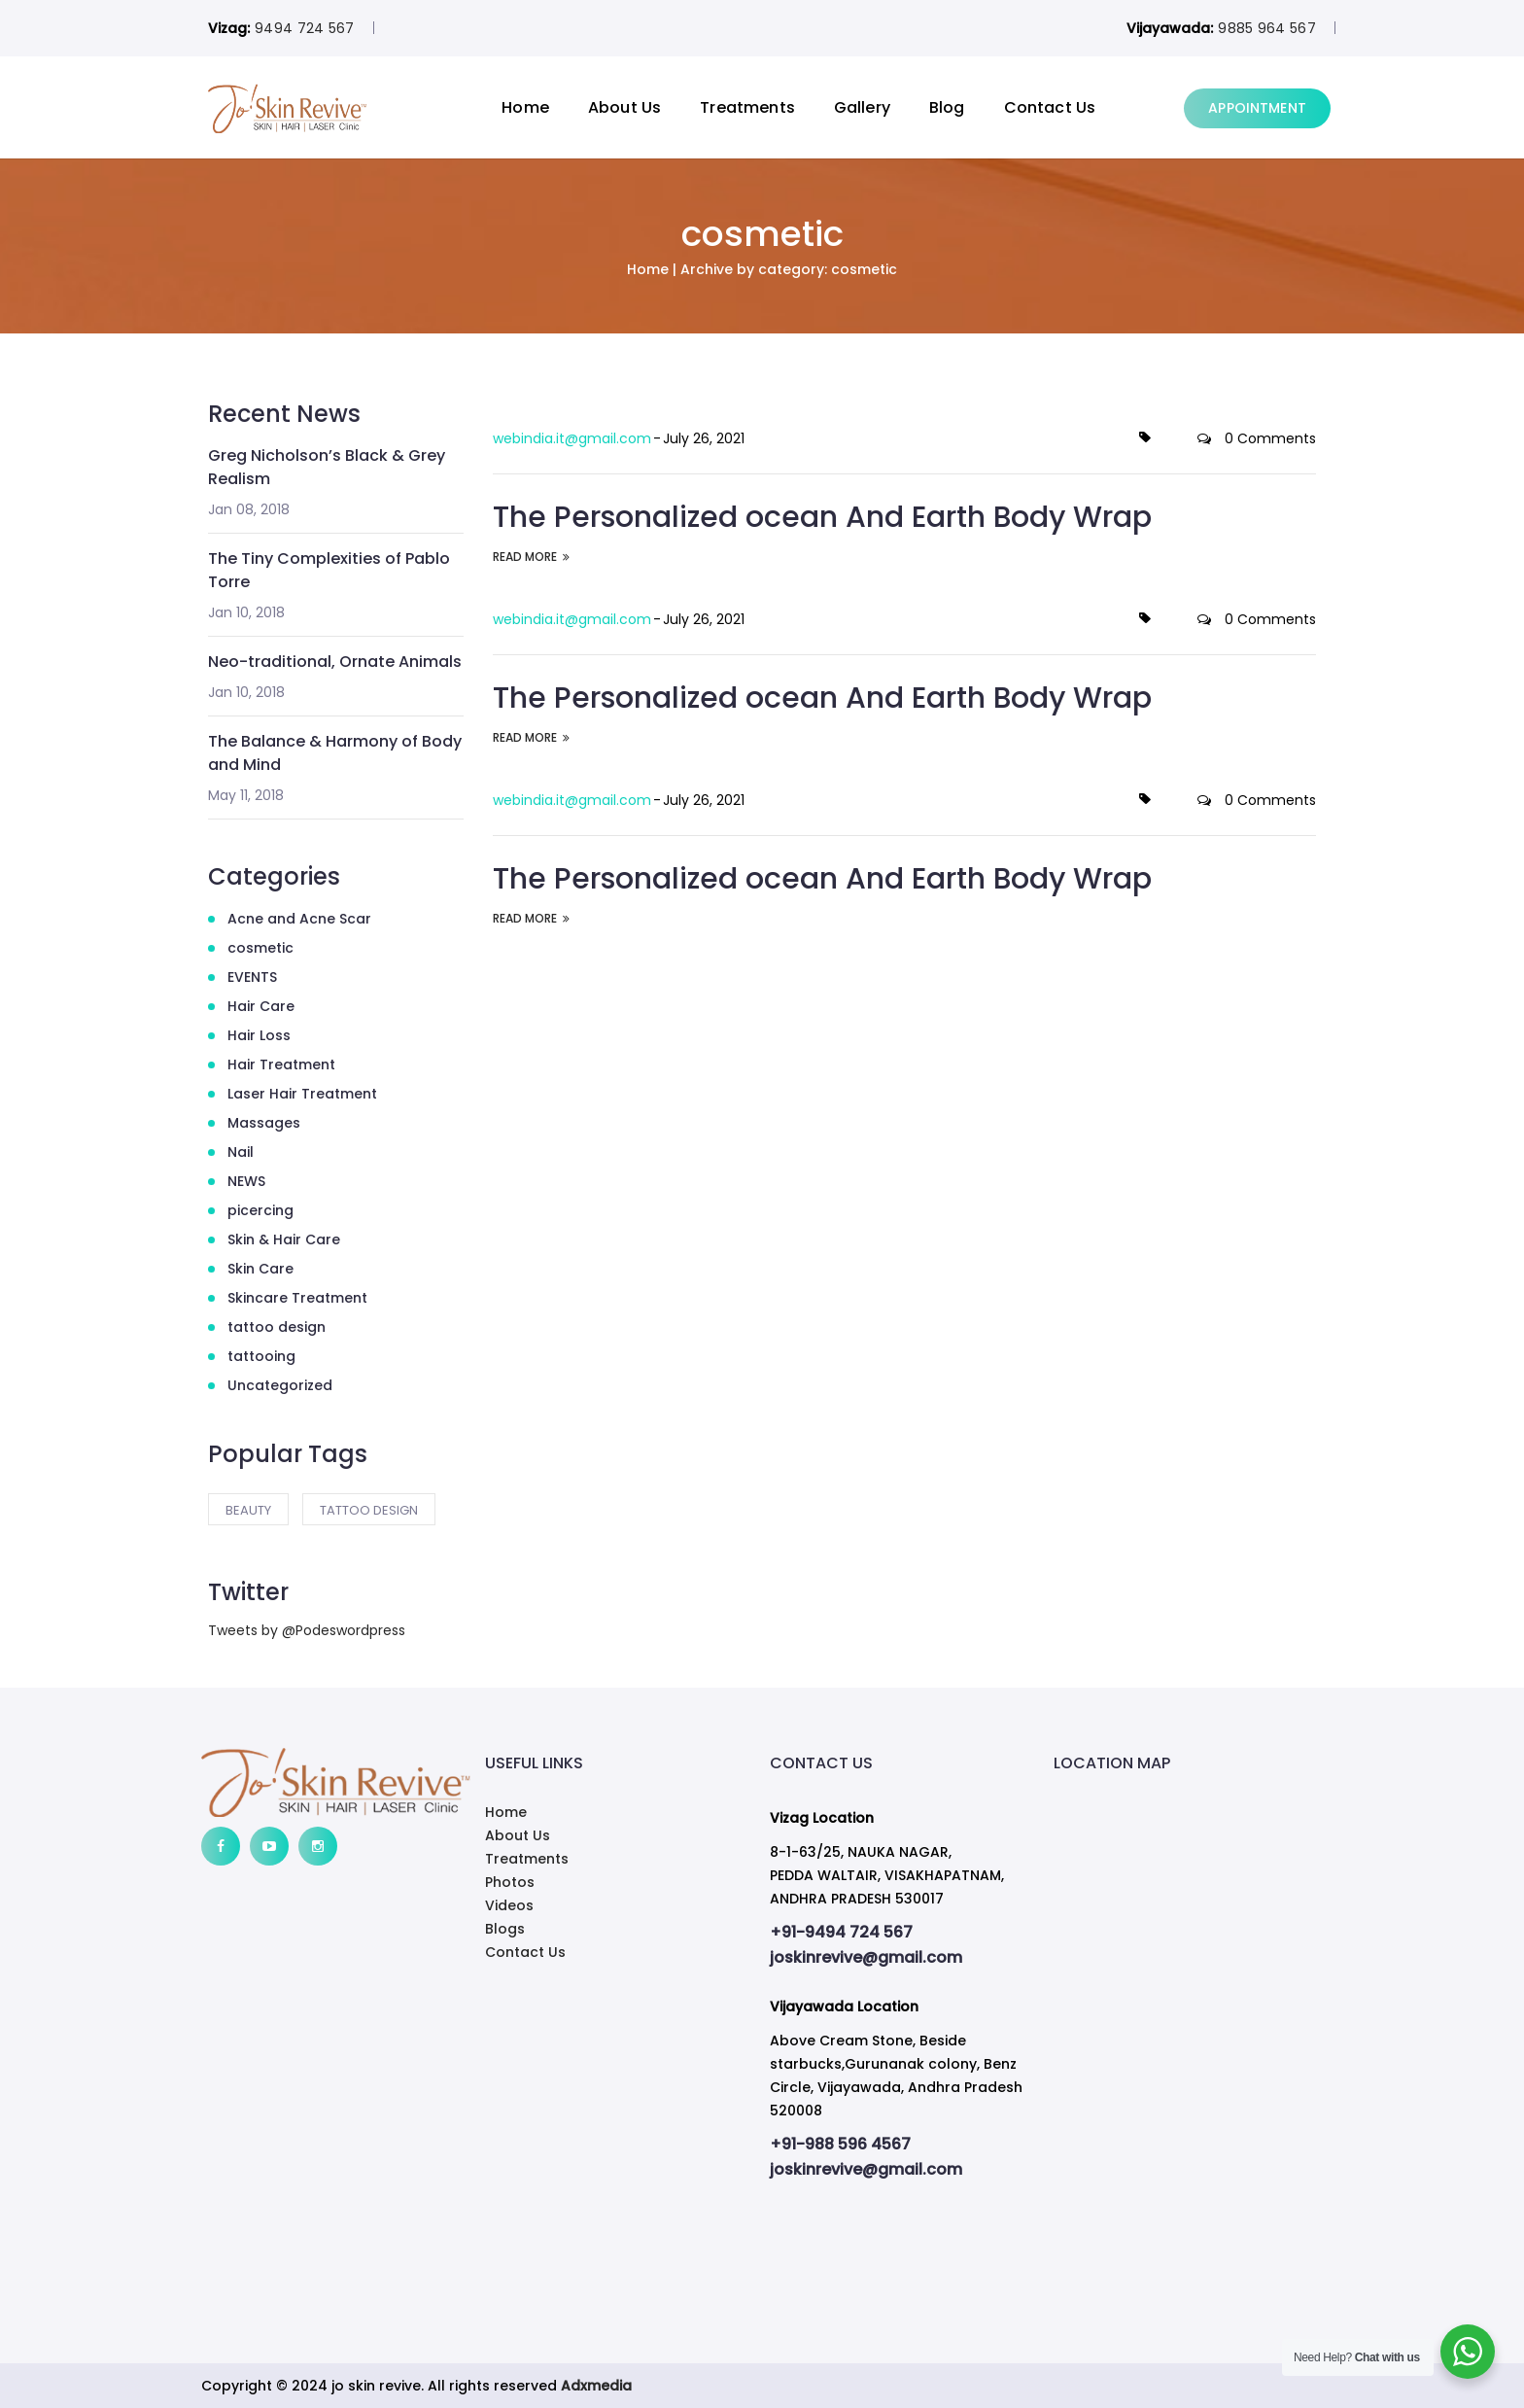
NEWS (246, 1181)
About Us (624, 107)
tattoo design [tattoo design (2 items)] (369, 1510)
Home (525, 107)
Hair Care (260, 1006)
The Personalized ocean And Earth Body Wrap (822, 516)
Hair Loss (259, 1035)
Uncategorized (279, 1385)
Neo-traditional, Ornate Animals (335, 661)
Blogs (505, 1928)
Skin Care (260, 1268)
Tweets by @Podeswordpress (306, 1630)
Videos (509, 1905)
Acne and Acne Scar (299, 918)
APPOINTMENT (1257, 108)
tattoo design (276, 1327)
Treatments (747, 107)
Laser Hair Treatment (302, 1093)
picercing (260, 1210)
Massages (263, 1123)
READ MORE (531, 555)
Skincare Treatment (297, 1298)
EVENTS (252, 977)
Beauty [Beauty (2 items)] (248, 1510)
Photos (510, 1882)
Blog (947, 107)
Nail (240, 1152)
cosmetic (260, 948)
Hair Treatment (281, 1064)
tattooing (261, 1356)
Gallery (862, 107)
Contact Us (1050, 107)
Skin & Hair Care (283, 1239)
